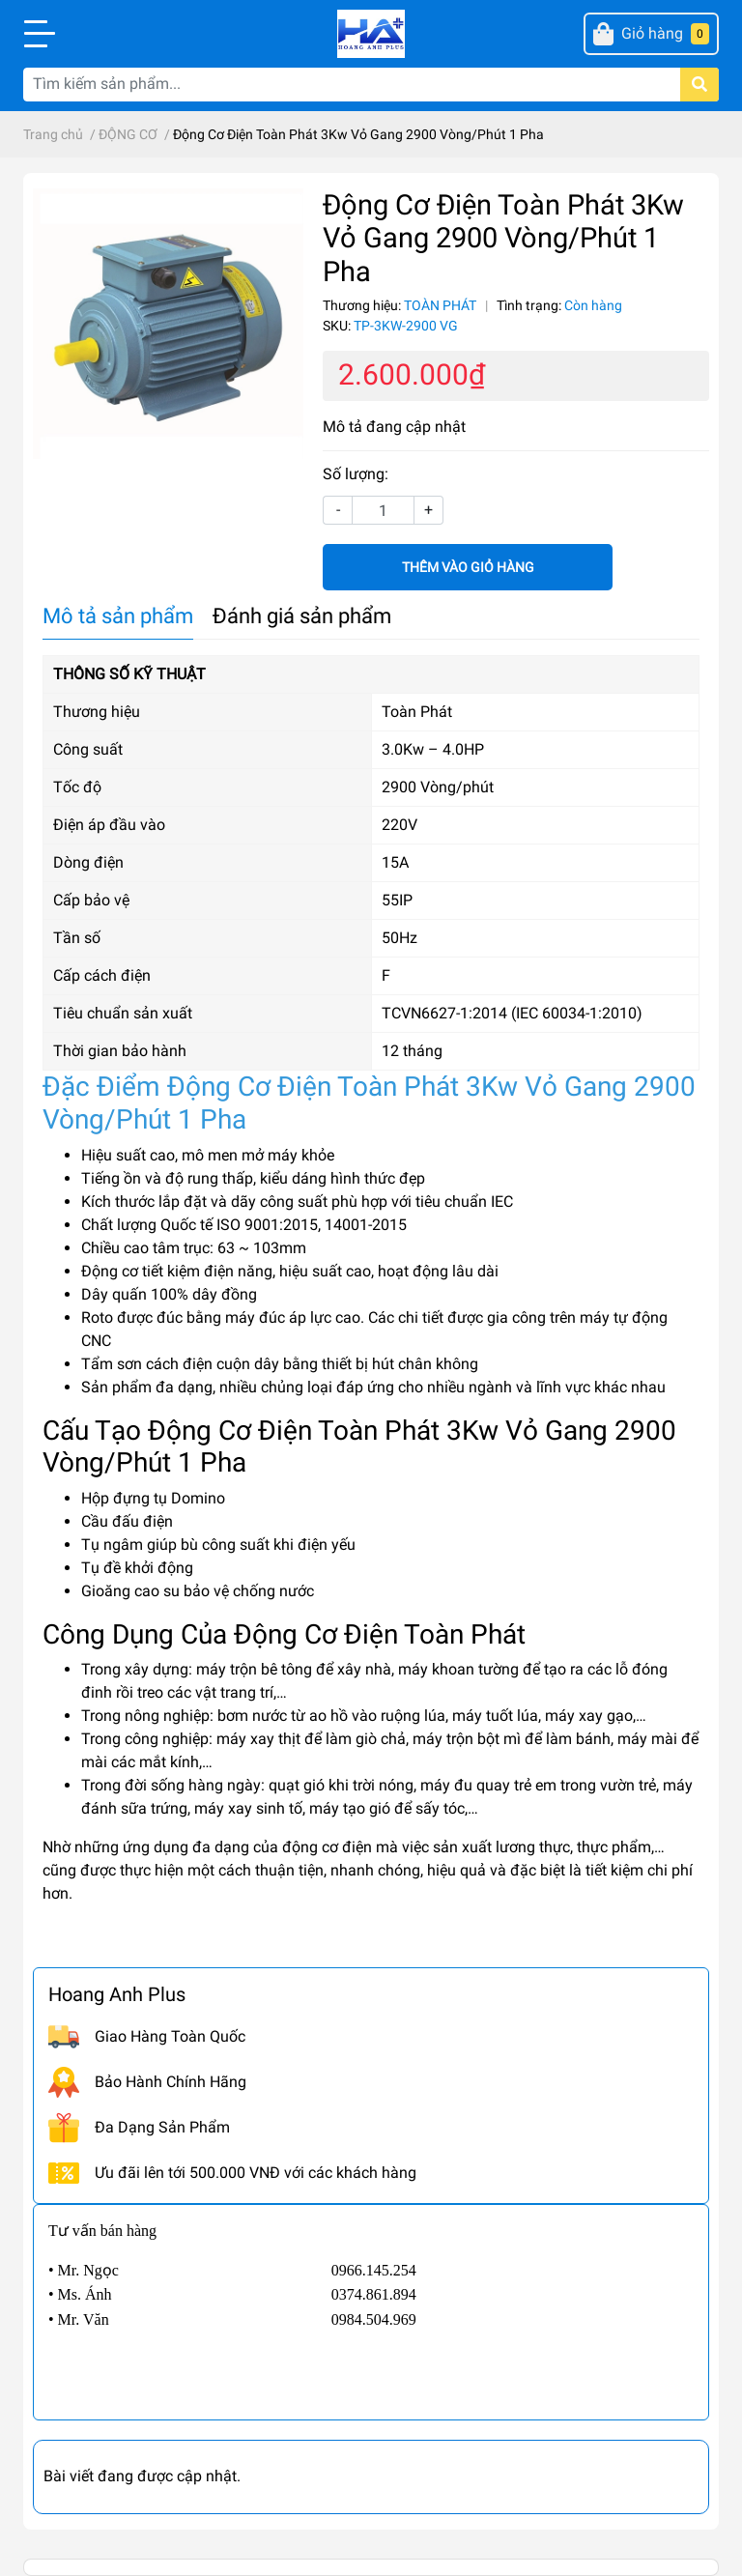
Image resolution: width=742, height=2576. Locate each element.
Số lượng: (355, 474)
